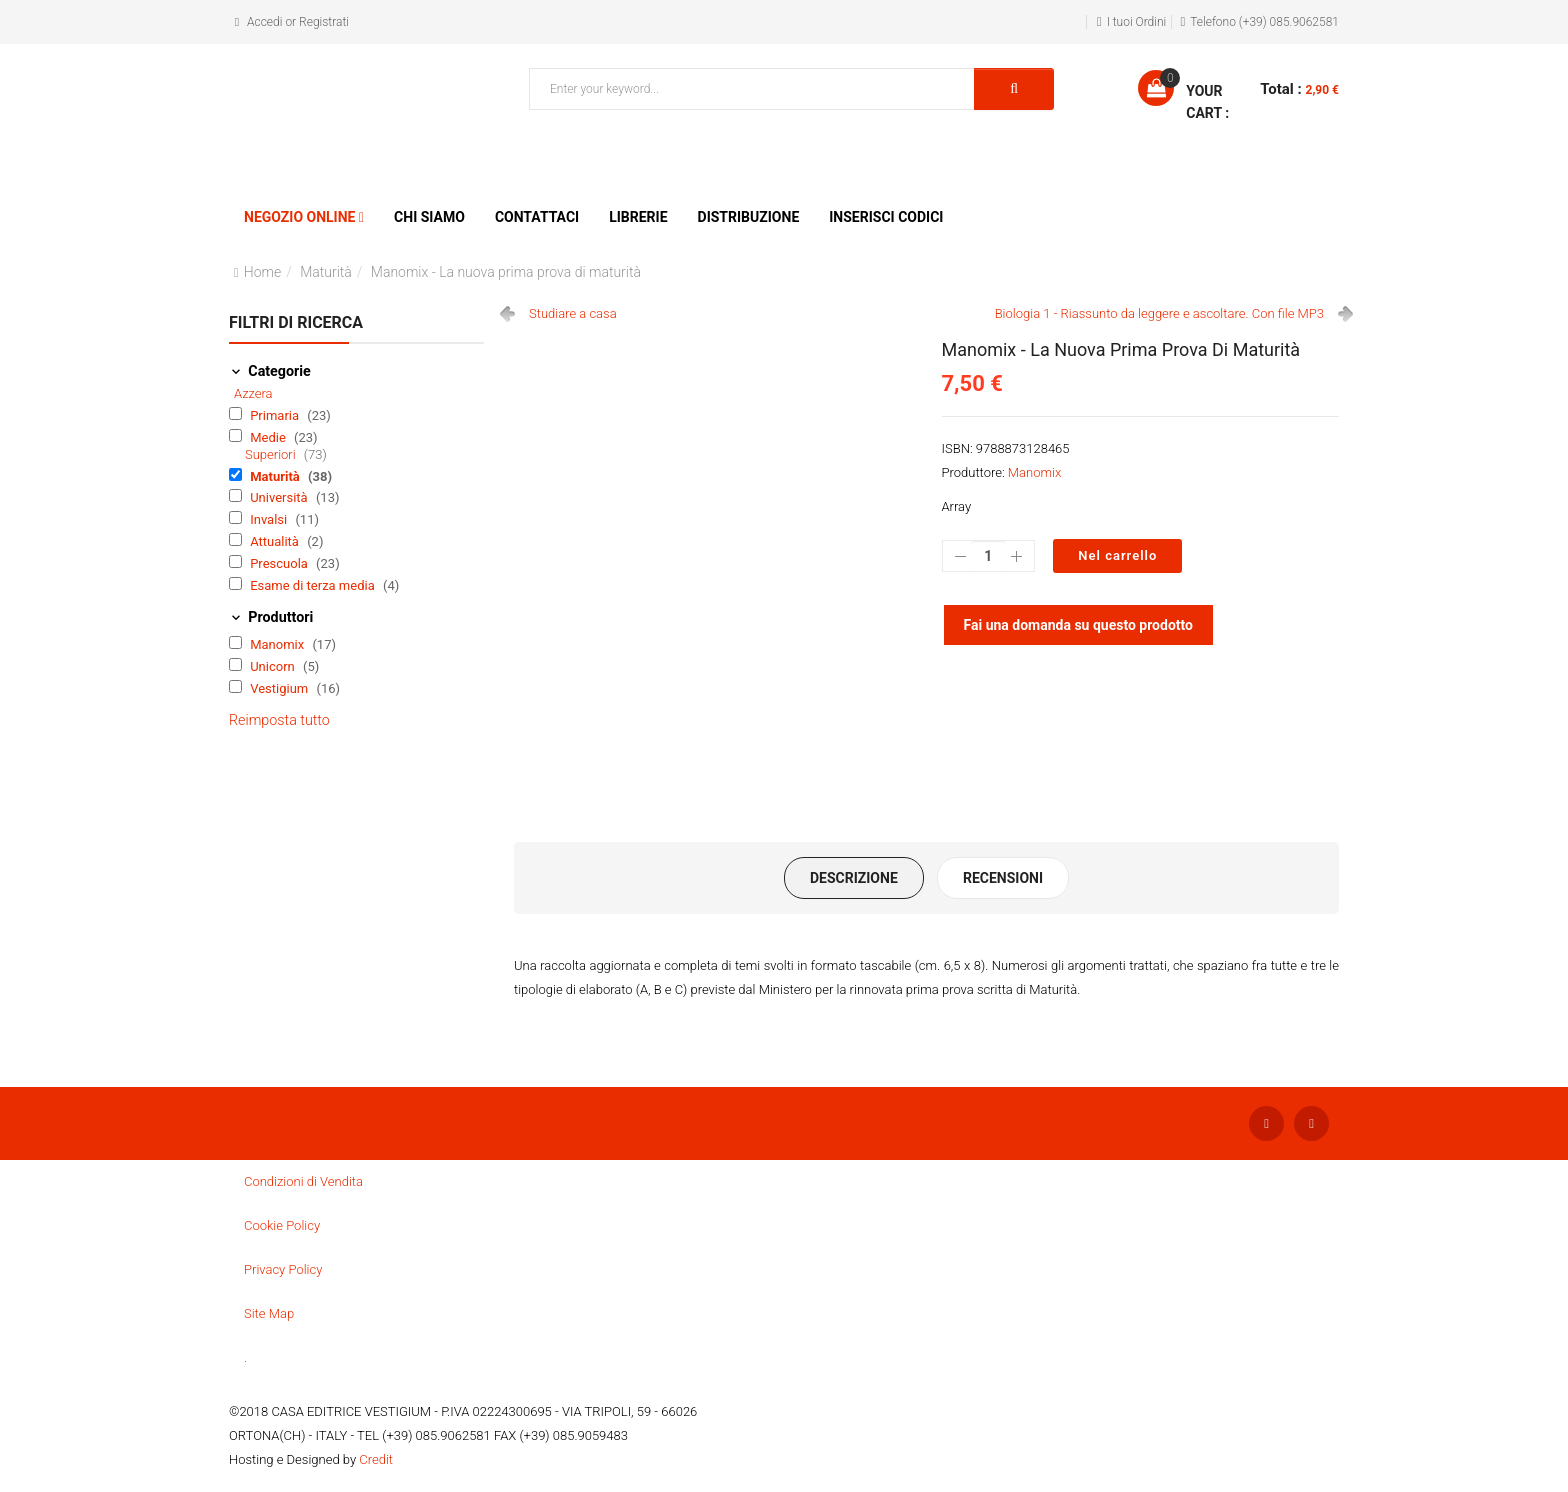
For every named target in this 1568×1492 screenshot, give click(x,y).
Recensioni (1003, 878)
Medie (269, 437)
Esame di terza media (314, 585)
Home (262, 272)
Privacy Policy (283, 1269)
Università (280, 497)
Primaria (276, 415)
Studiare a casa (573, 313)
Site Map (269, 1313)
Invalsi (270, 519)
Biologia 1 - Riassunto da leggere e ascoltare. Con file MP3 (1159, 313)
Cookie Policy (282, 1225)
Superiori (272, 454)
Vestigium (280, 688)
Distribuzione (749, 217)
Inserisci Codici (886, 217)
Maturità (326, 272)
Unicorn (274, 666)
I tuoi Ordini (1137, 22)
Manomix (278, 644)
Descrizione (854, 878)
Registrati (324, 22)
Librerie (638, 217)
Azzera (253, 393)
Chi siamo (429, 217)
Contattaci (537, 217)
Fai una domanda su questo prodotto (1079, 625)
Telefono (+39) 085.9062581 (1264, 22)
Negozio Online (299, 217)
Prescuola (280, 563)
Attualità (276, 541)
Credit (376, 1459)
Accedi (264, 22)
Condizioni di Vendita (303, 1181)
